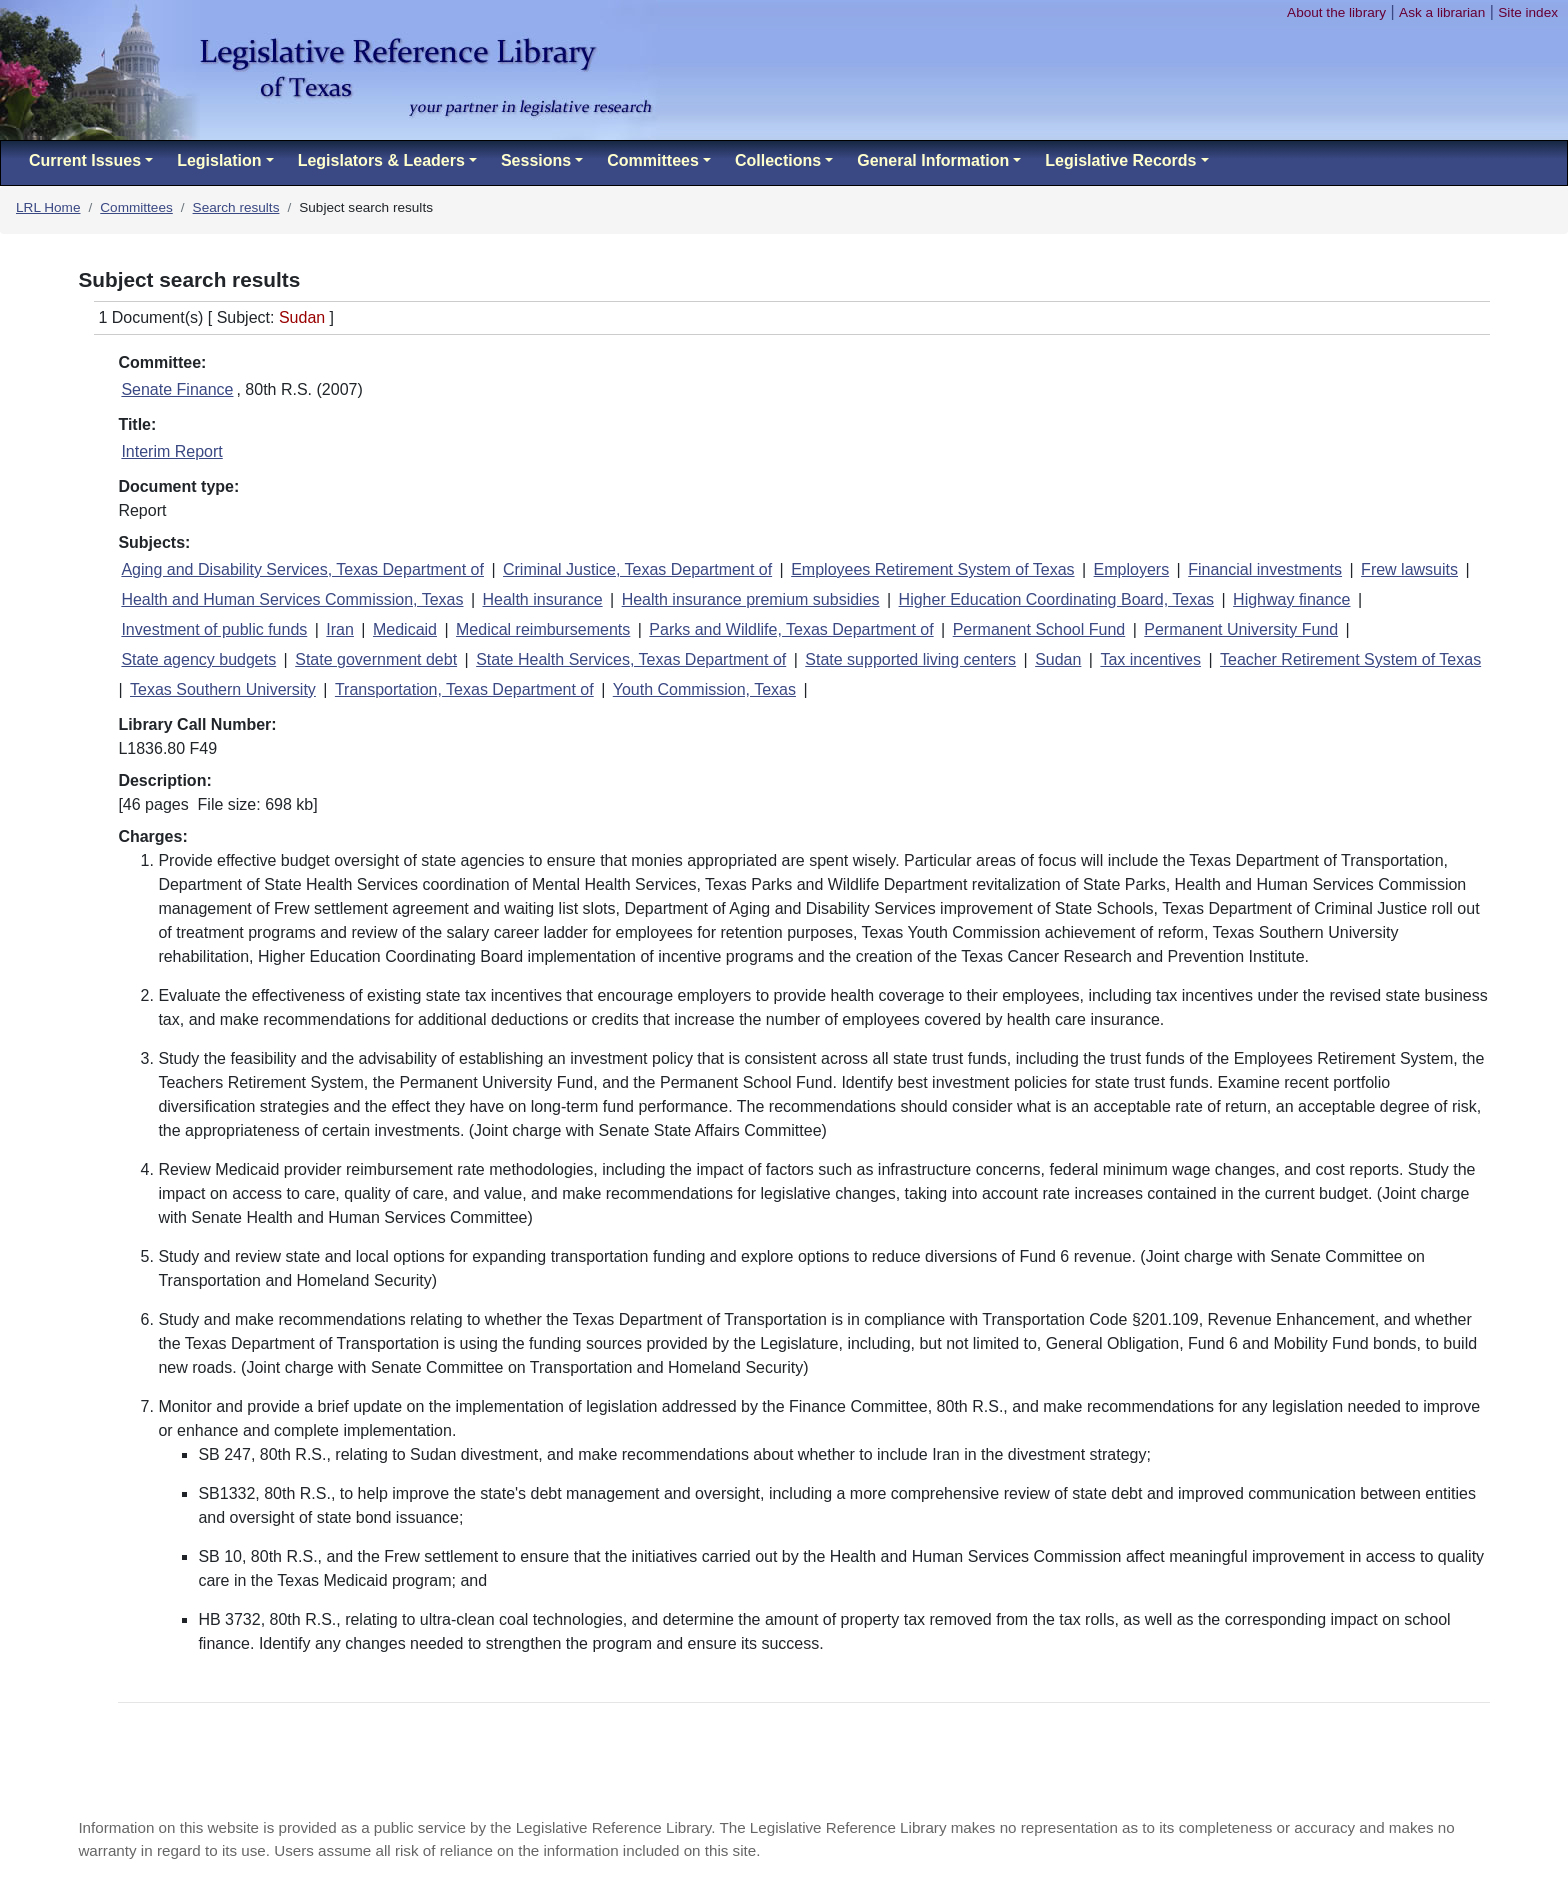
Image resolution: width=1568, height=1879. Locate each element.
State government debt (376, 659)
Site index (1528, 12)
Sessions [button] (536, 160)
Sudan (1058, 659)
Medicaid (405, 629)
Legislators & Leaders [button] (381, 160)
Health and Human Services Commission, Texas (292, 599)
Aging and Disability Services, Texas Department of (302, 569)
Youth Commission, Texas (704, 689)
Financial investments (1265, 569)
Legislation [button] (219, 160)
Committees (136, 207)
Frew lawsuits (1409, 569)
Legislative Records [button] (1120, 160)
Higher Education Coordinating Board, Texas (1056, 599)
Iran (340, 629)
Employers (1132, 569)
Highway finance (1291, 599)
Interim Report (171, 451)
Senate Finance (177, 389)
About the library (1336, 12)
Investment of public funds (214, 629)
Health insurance (543, 599)
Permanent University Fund (1241, 629)
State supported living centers (910, 659)
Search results (236, 207)
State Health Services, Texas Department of (631, 659)
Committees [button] (653, 160)
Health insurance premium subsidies (751, 599)
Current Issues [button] (85, 160)
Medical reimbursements (543, 629)
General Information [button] (933, 160)
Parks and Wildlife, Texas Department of (791, 629)
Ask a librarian (1442, 12)
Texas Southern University (223, 689)
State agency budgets (198, 659)
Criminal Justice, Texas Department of (637, 569)
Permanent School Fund (1039, 629)
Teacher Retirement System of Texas (1350, 659)
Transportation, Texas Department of (464, 689)
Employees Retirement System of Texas (932, 569)
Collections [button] (778, 160)
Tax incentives (1150, 659)
